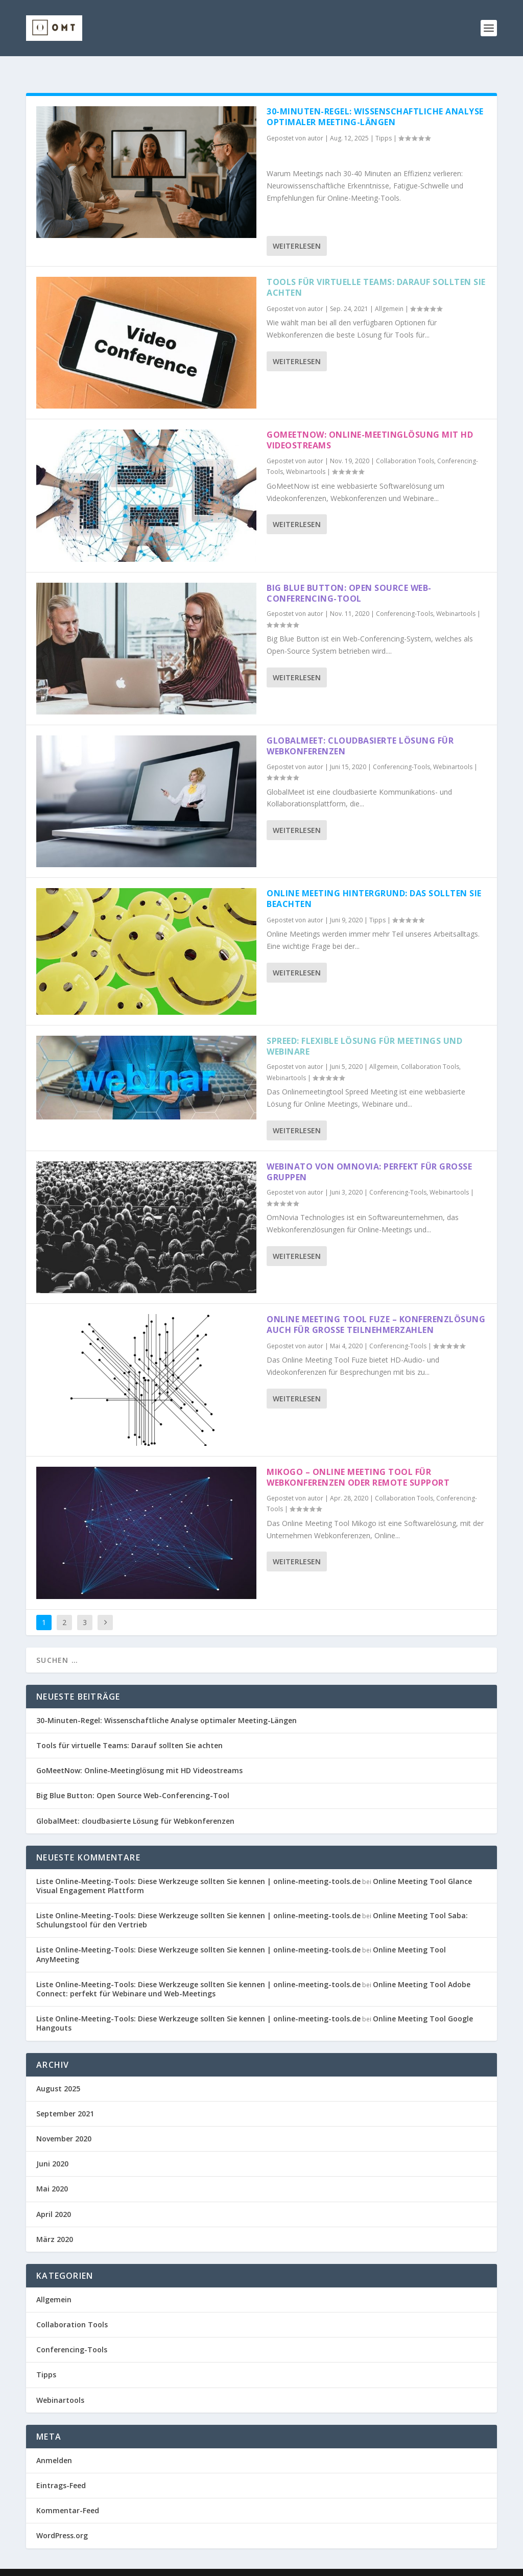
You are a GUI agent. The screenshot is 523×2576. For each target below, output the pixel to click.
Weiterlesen (297, 229)
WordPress (212, 2564)
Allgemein (389, 292)
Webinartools (305, 455)
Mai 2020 (52, 2172)
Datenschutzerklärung (368, 2564)
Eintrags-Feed (61, 2469)
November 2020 (63, 2122)
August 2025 (58, 2072)
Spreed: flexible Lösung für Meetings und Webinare (364, 1030)
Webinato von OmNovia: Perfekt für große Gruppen (369, 1155)
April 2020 (53, 2198)
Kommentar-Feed (67, 2494)
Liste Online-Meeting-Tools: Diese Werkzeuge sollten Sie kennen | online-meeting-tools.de (198, 1865)
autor (315, 121)
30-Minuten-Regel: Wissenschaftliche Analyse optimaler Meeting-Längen (375, 100)
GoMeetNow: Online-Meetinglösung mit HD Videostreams (370, 424)
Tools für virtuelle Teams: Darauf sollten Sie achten (376, 271)
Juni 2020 (52, 2147)
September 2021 (65, 2097)
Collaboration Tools (405, 444)
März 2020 (54, 2223)
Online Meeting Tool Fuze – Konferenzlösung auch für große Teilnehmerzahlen (376, 1308)
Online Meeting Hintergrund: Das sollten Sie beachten (374, 882)
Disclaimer (429, 2564)
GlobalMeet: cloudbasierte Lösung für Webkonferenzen (360, 730)
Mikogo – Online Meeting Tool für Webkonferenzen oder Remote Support (358, 1461)
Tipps (383, 121)
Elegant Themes (104, 2564)
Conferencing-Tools (404, 597)
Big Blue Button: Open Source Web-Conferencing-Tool (349, 577)
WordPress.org (62, 2519)
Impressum (305, 2564)
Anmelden (54, 2444)
